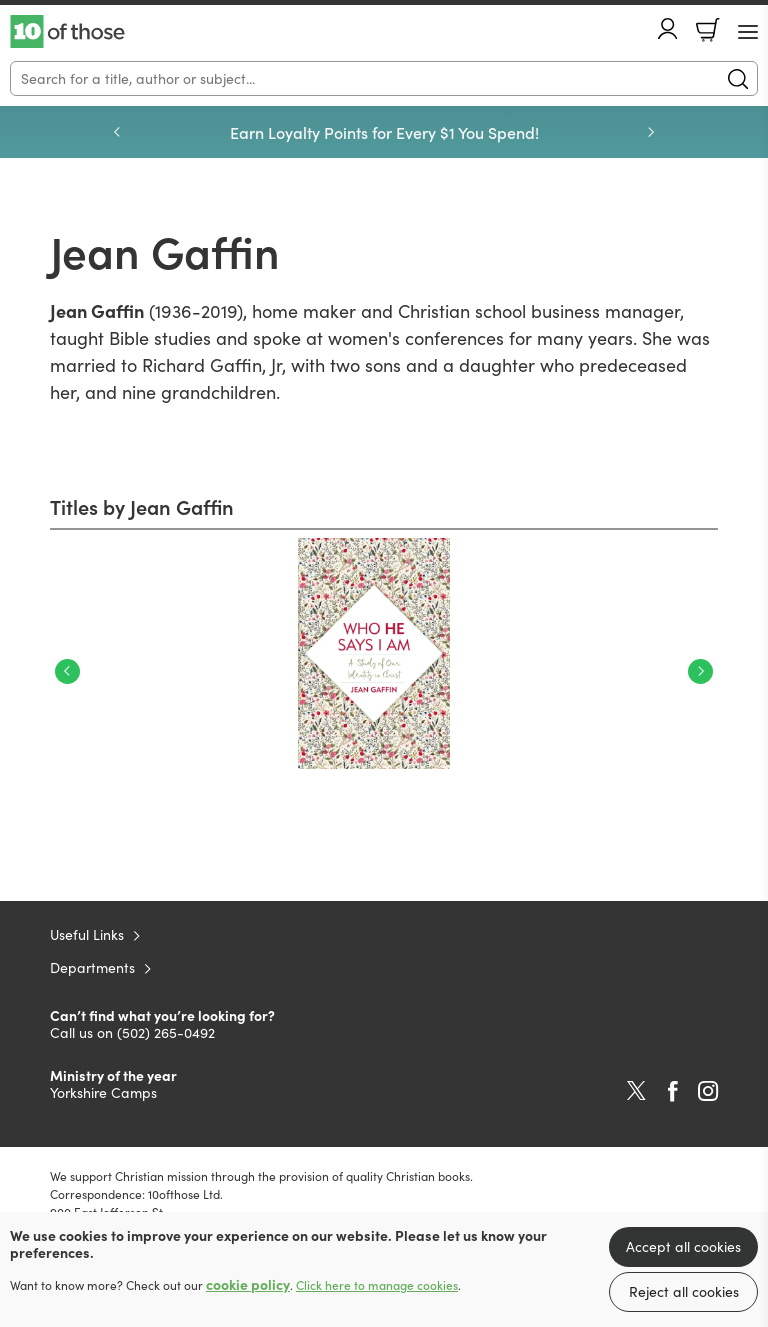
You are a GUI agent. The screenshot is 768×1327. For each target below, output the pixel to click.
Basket (708, 30)
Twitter (636, 1091)
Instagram (708, 1091)
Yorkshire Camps (103, 1092)
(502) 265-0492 (166, 1032)
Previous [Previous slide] (117, 132)
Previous (67, 671)
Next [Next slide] (651, 132)
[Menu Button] (748, 32)
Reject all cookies (684, 1291)
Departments (92, 967)
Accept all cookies (683, 1246)
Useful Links (87, 934)
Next (700, 671)
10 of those (67, 32)
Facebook (673, 1091)
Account (668, 28)
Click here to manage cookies (377, 1285)
